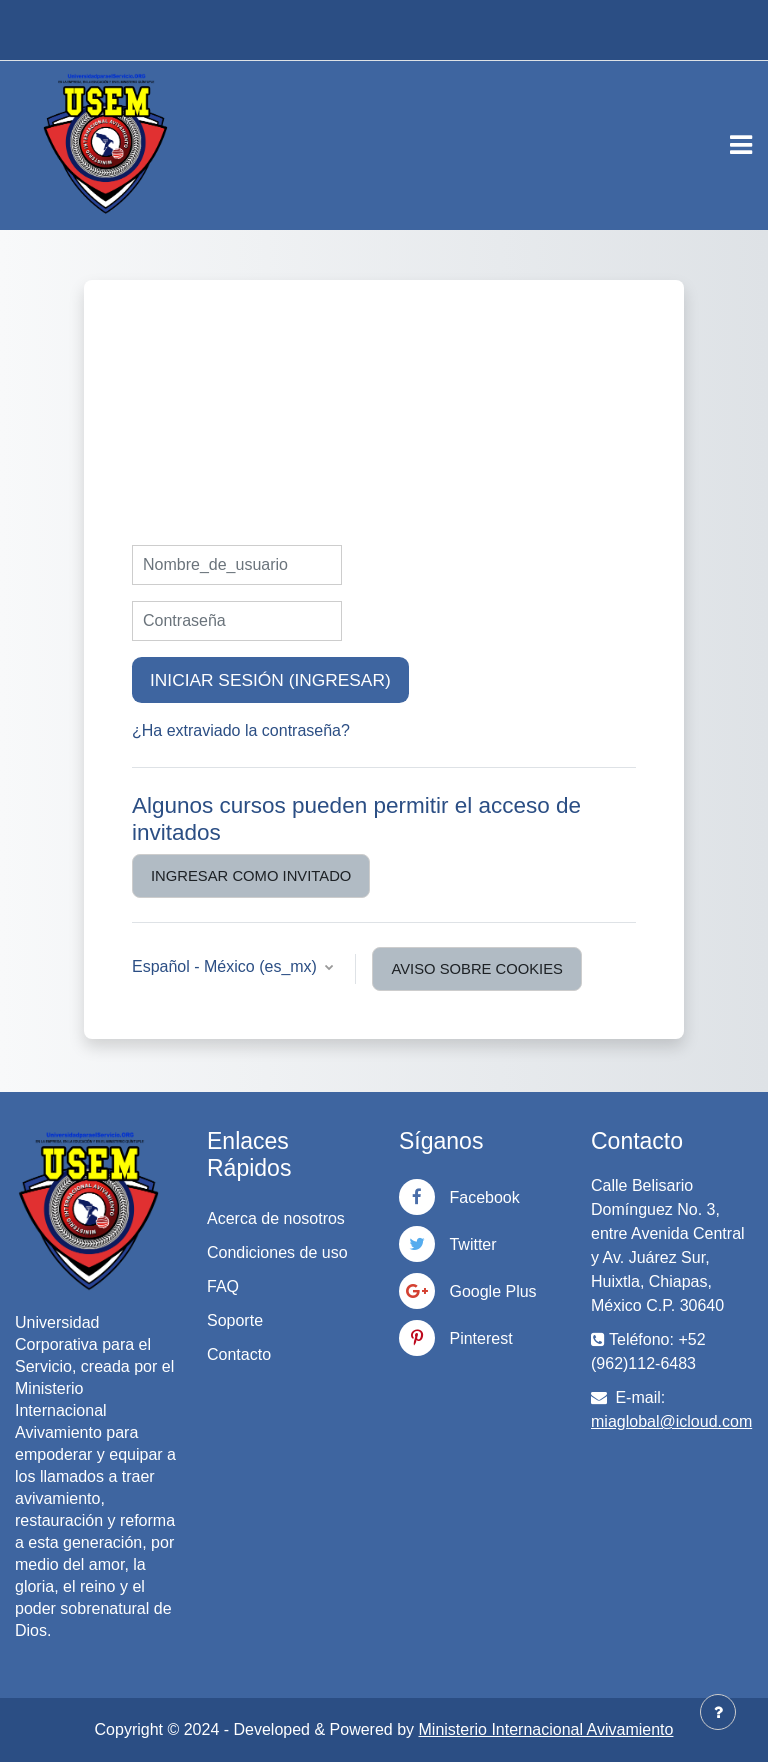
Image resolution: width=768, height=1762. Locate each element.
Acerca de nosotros (276, 1218)
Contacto (239, 1354)
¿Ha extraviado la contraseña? (241, 730)
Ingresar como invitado (251, 876)
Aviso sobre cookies (477, 969)
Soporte (235, 1320)
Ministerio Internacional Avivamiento (546, 1729)
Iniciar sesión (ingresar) (270, 680)
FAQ (223, 1286)
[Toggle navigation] (741, 145)
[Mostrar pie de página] (718, 1712)
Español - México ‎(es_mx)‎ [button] (226, 966)
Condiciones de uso (277, 1252)
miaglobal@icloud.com (671, 1421)
